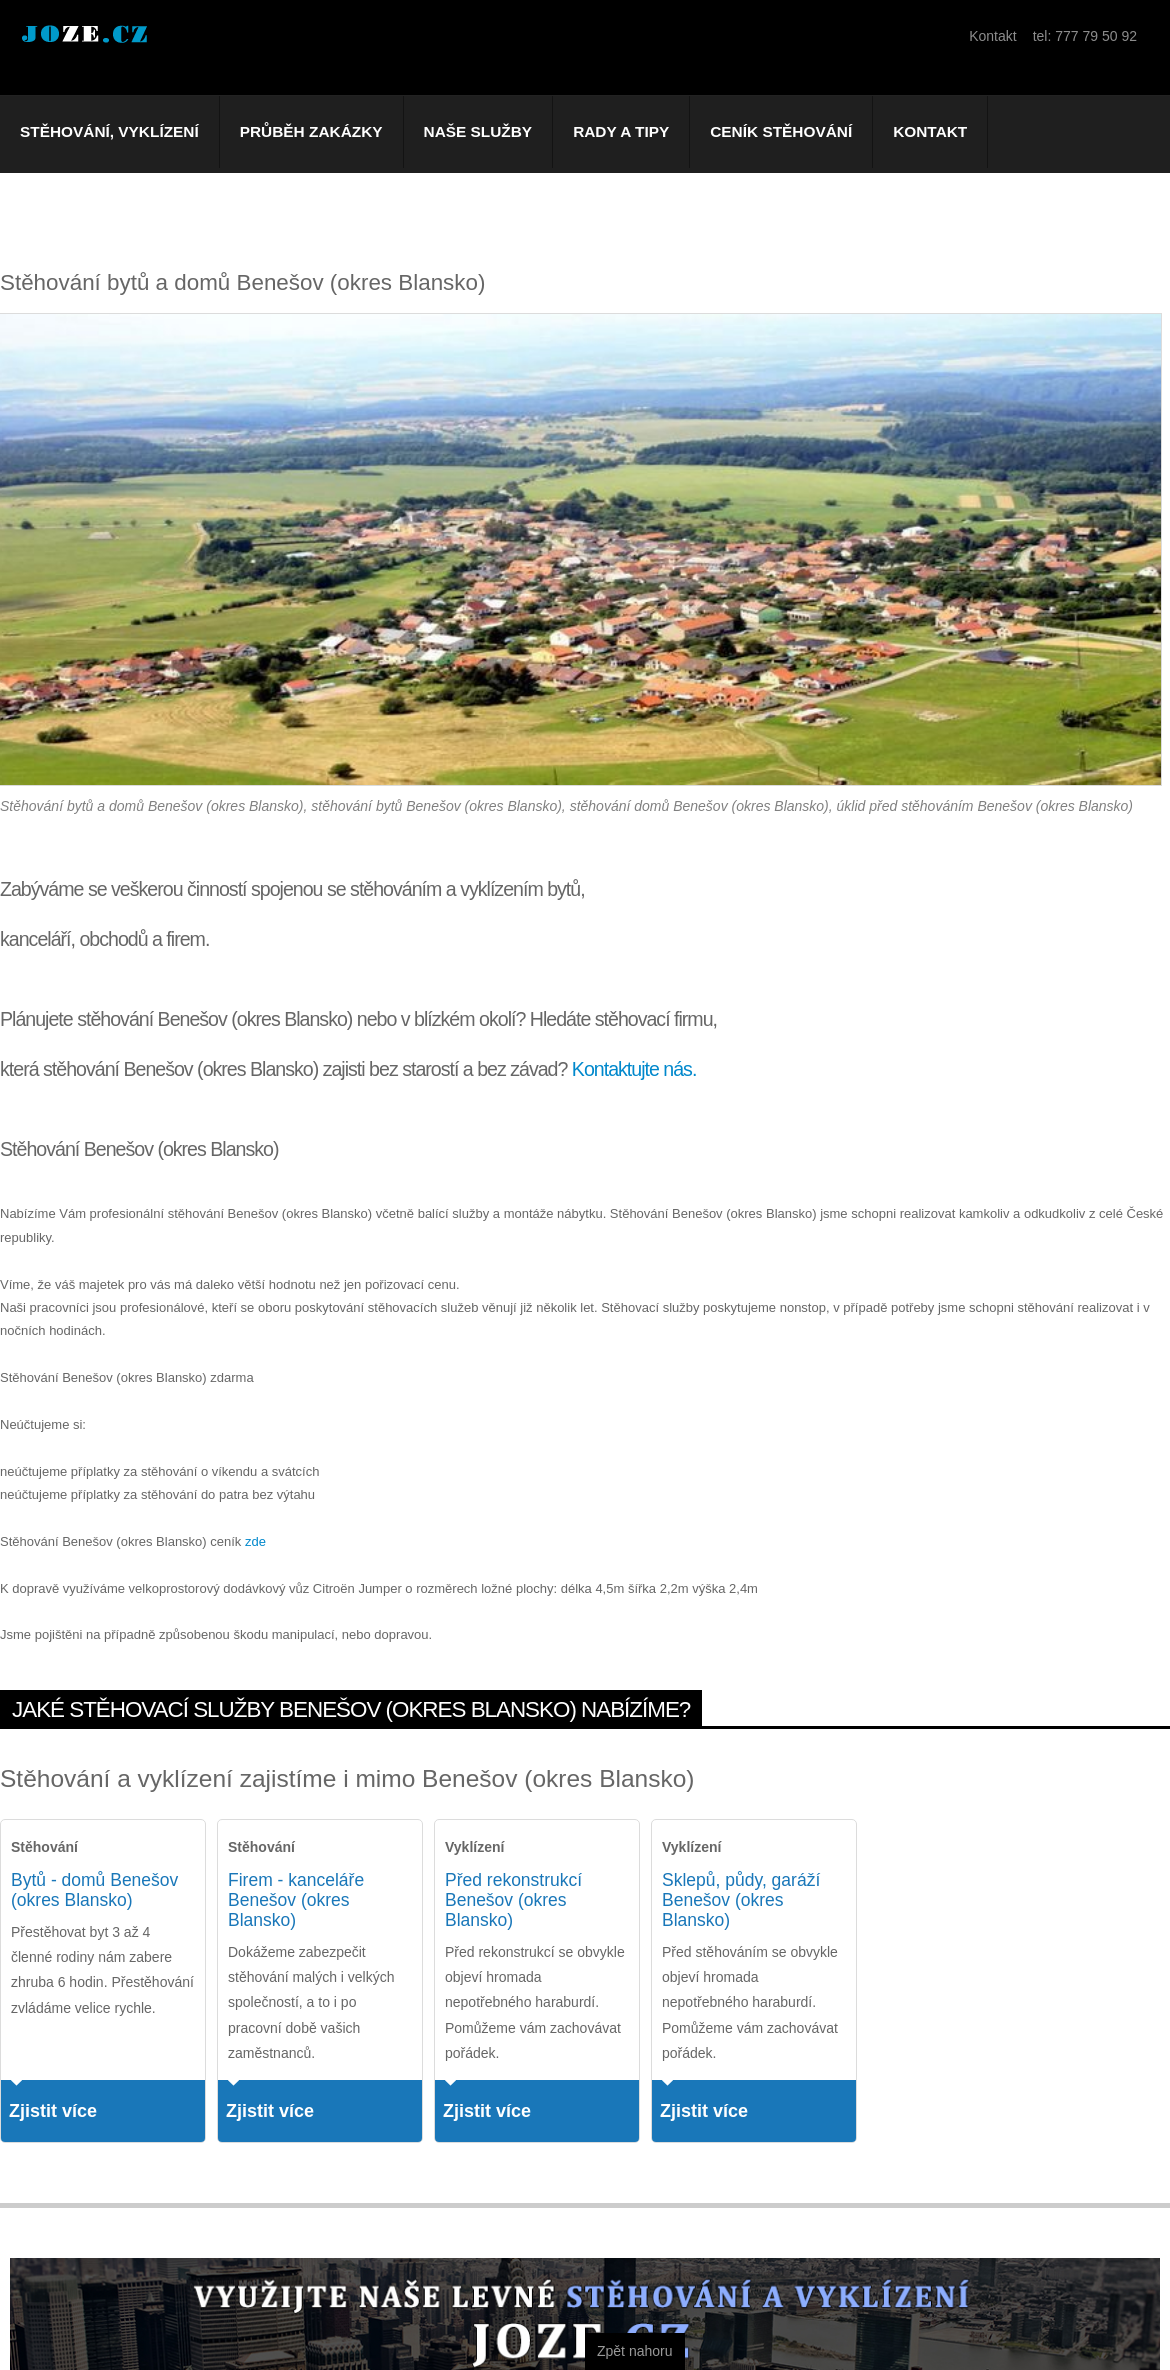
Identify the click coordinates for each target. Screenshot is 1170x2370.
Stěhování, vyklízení (109, 131)
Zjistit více (53, 2111)
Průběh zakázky (311, 131)
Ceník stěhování (781, 131)
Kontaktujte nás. (634, 1069)
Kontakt (930, 131)
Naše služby (478, 131)
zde (255, 1541)
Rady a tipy (621, 131)
